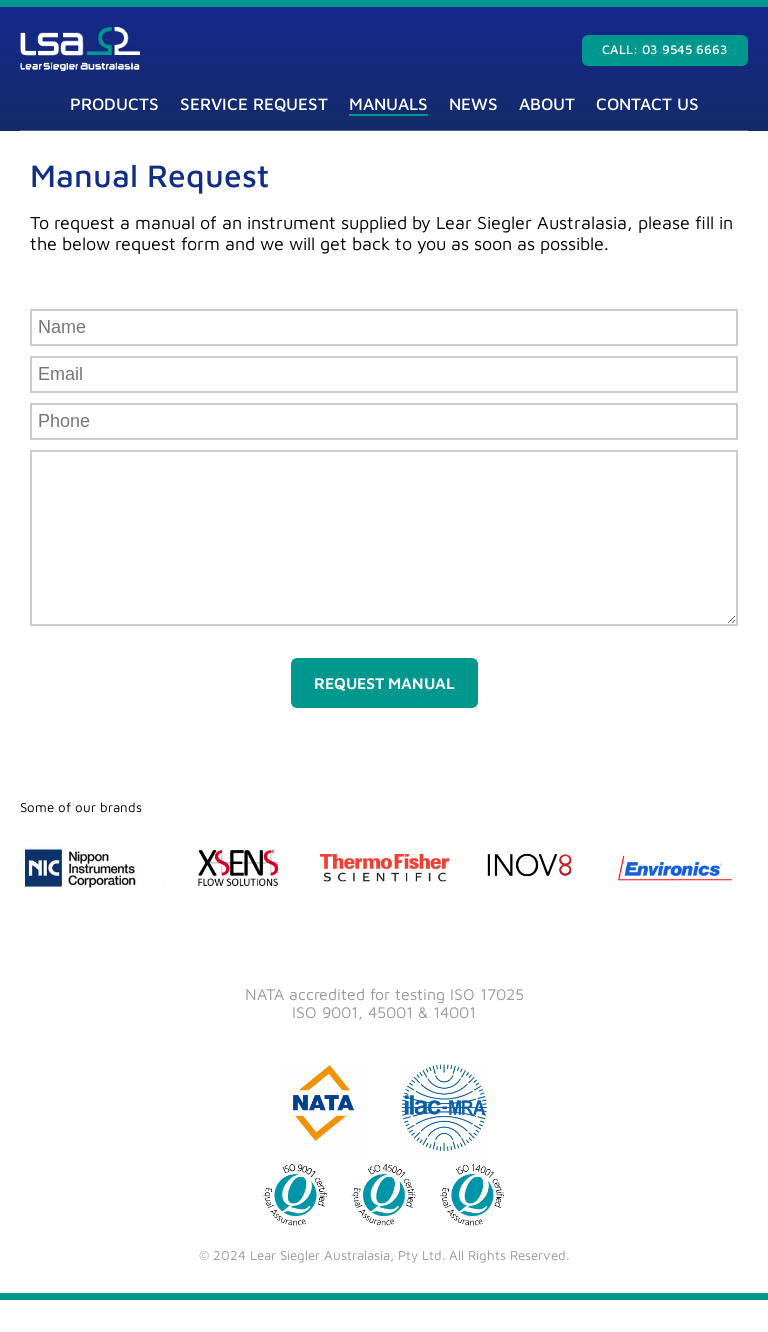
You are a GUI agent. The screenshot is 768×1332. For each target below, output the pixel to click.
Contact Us (647, 104)
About (547, 104)
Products (114, 104)
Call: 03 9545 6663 (665, 49)
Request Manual (384, 715)
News (473, 104)
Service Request (254, 104)
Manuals (388, 104)
